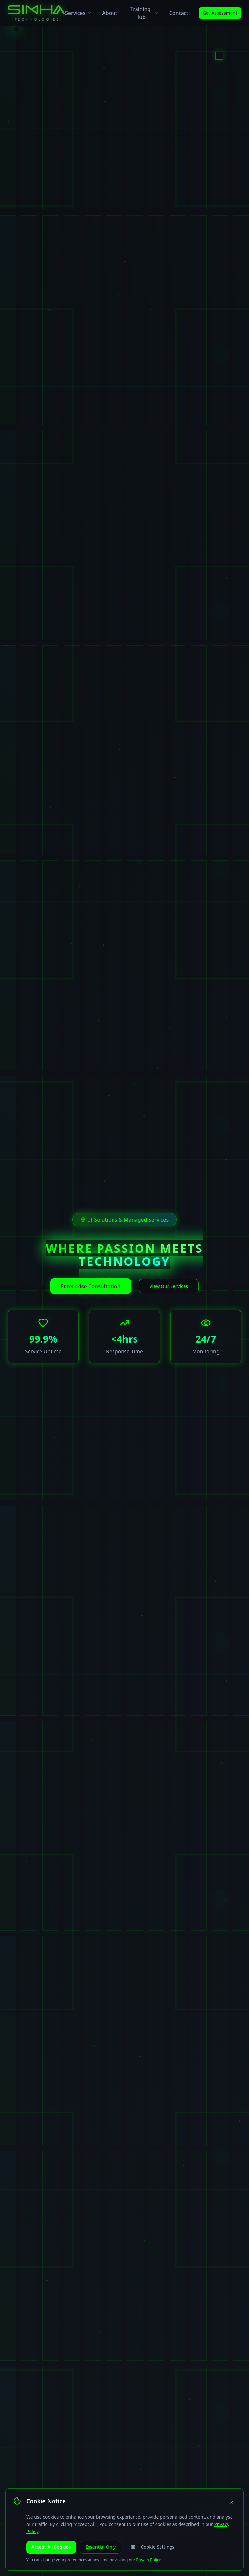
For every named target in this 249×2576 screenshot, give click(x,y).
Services (78, 13)
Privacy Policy (148, 2560)
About (109, 13)
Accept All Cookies (51, 2550)
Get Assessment (220, 13)
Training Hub (144, 13)
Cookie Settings (152, 2550)
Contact (178, 13)
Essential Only (100, 2550)
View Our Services (168, 1286)
